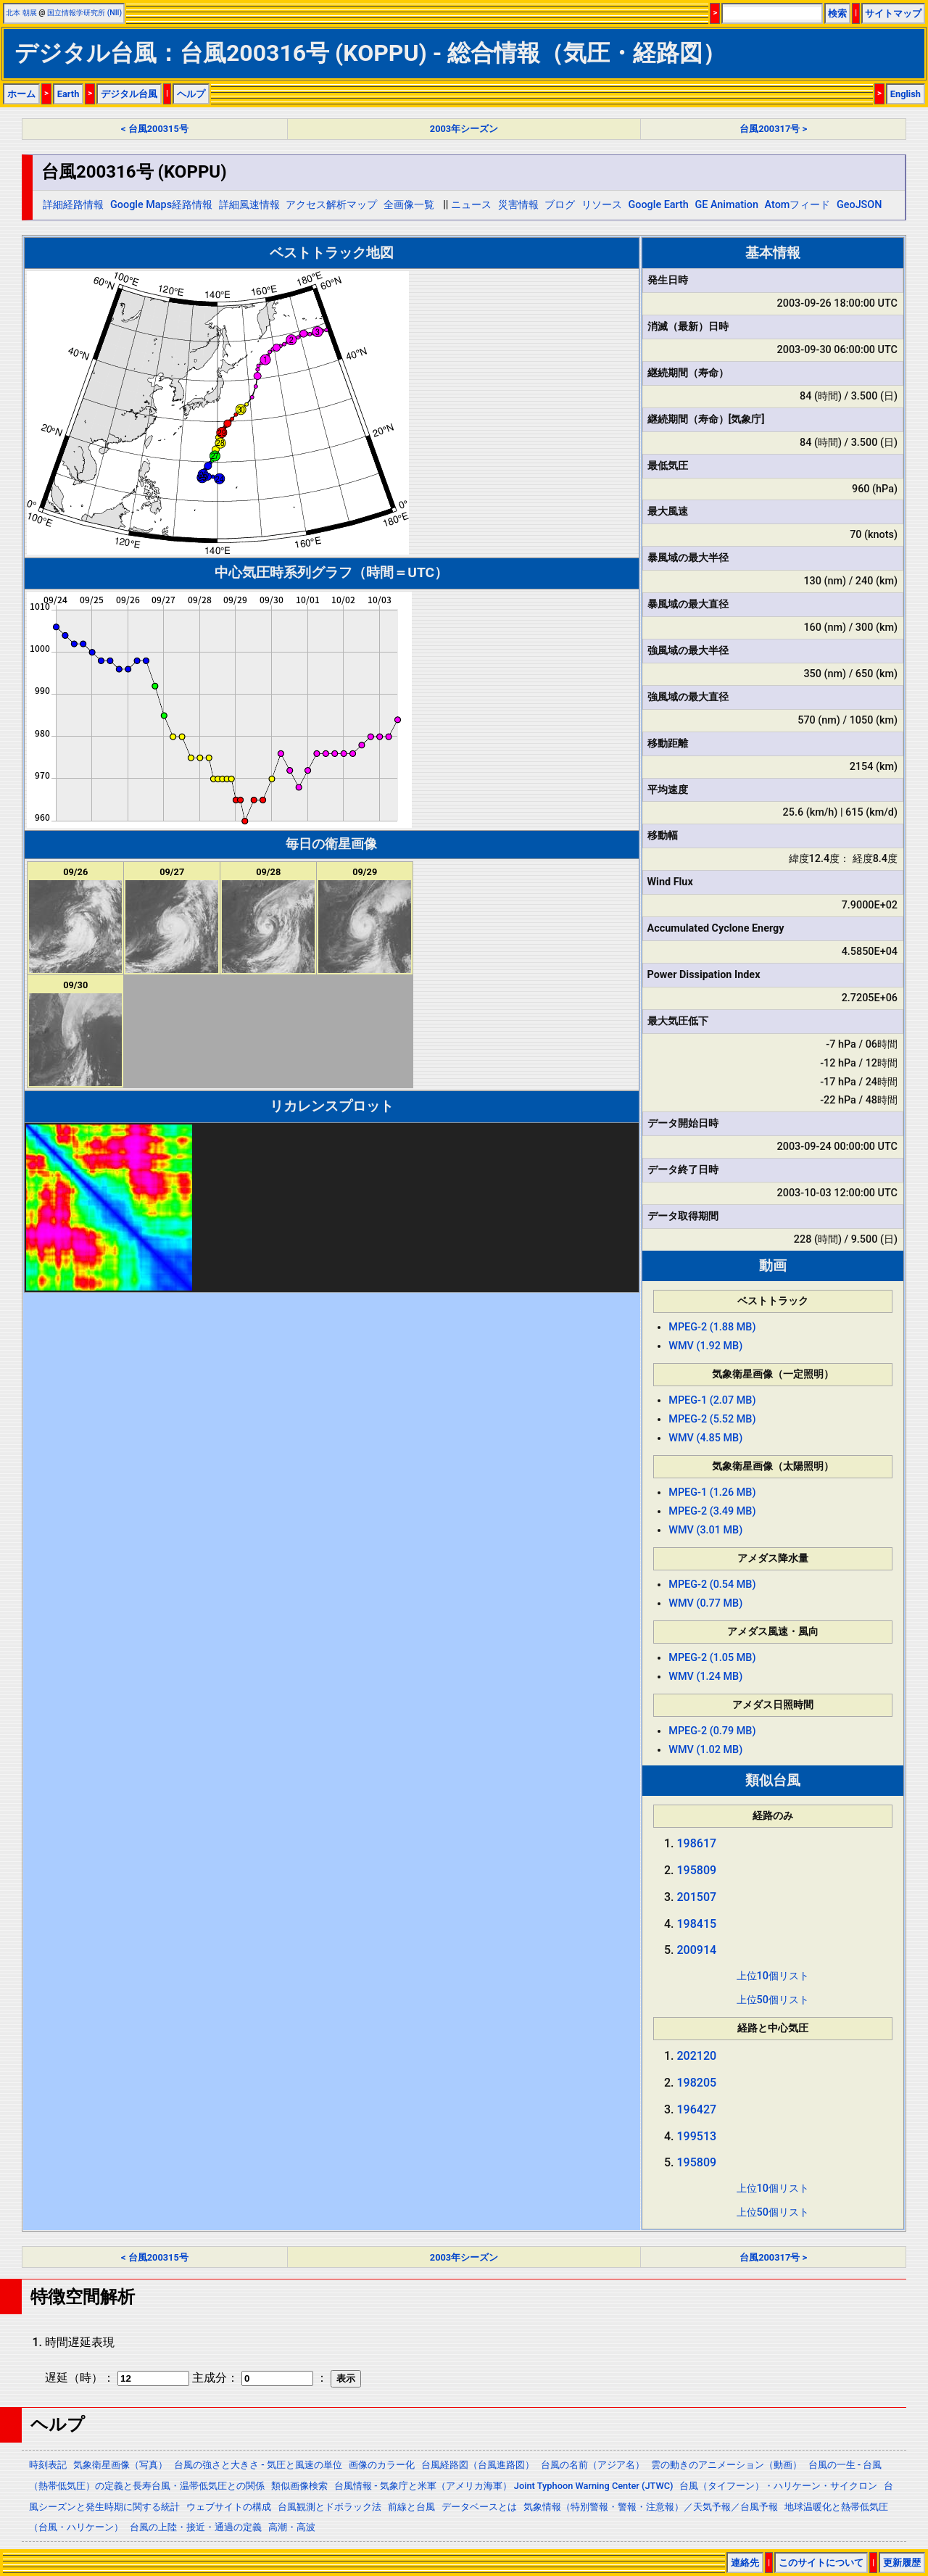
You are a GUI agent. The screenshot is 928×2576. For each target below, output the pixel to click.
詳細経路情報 (73, 205)
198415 (697, 1924)
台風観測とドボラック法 (329, 2506)
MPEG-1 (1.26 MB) (711, 1492)
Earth (68, 93)
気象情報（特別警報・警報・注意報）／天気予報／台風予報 (650, 2506)
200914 (697, 1950)
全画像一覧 (409, 205)
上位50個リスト (773, 2000)
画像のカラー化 (382, 2464)
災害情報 (518, 205)
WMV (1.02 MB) (705, 1750)
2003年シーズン (464, 128)
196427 (697, 2109)
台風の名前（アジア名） (593, 2464)
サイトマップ (893, 13)
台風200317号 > (773, 128)
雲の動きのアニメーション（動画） (726, 2464)
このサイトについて (821, 2562)
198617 (697, 1843)
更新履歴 (902, 2562)
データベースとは (479, 2506)
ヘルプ (191, 93)
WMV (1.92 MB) (705, 1346)
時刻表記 (48, 2464)
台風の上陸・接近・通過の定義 (196, 2527)
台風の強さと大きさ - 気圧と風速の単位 (258, 2464)
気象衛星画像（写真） (120, 2464)
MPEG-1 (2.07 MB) (711, 1400)
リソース (601, 205)
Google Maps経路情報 (161, 205)
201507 (697, 1897)
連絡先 (745, 2562)
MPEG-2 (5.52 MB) (711, 1419)
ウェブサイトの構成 (228, 2506)
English (905, 93)
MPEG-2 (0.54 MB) (711, 1584)
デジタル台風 (129, 93)
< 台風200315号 (154, 128)
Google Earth (658, 205)
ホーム (21, 93)
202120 (697, 2056)
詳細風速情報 (249, 205)
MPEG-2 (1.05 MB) (711, 1658)
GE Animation (726, 205)
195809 (697, 1870)
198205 (697, 2083)
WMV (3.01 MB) (705, 1530)
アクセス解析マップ (331, 205)
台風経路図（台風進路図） (477, 2464)
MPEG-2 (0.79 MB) (711, 1731)
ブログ (559, 205)
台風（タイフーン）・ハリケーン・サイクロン (778, 2485)
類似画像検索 (299, 2485)
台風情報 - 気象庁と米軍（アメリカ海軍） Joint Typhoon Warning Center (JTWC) (503, 2485)
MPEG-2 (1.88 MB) (711, 1327)
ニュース (471, 205)
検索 (837, 13)
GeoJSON (859, 205)
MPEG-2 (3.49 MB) (711, 1511)
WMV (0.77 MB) (705, 1603)
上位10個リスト (773, 1976)
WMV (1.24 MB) (705, 1676)
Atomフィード (798, 205)
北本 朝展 (21, 12)
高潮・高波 (291, 2527)
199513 (697, 2136)
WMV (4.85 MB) (705, 1438)
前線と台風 (411, 2506)
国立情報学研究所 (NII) (84, 12)
